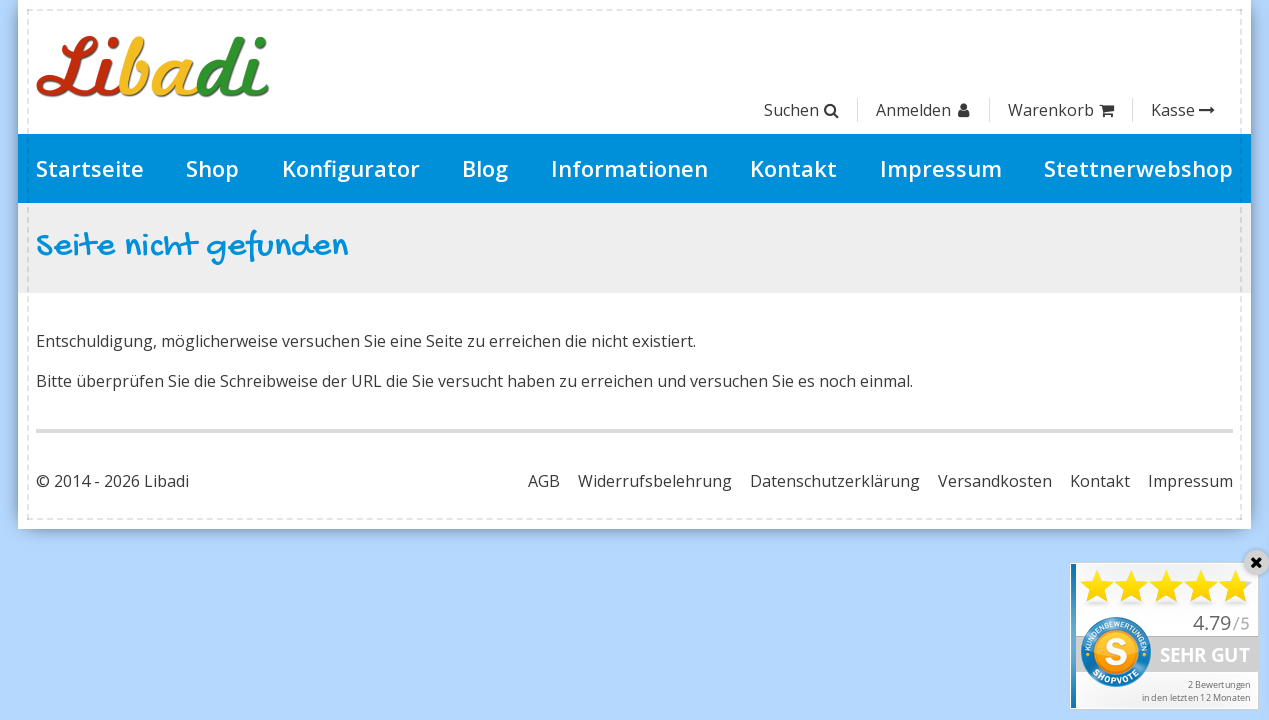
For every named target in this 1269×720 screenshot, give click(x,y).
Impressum (941, 168)
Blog (485, 168)
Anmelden (923, 110)
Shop (212, 168)
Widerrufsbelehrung (655, 481)
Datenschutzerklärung (835, 481)
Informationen (629, 168)
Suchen (801, 110)
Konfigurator (351, 168)
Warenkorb (1061, 110)
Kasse (1183, 110)
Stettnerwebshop (1138, 168)
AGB (544, 481)
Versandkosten (995, 481)
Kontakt (793, 168)
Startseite (90, 168)
